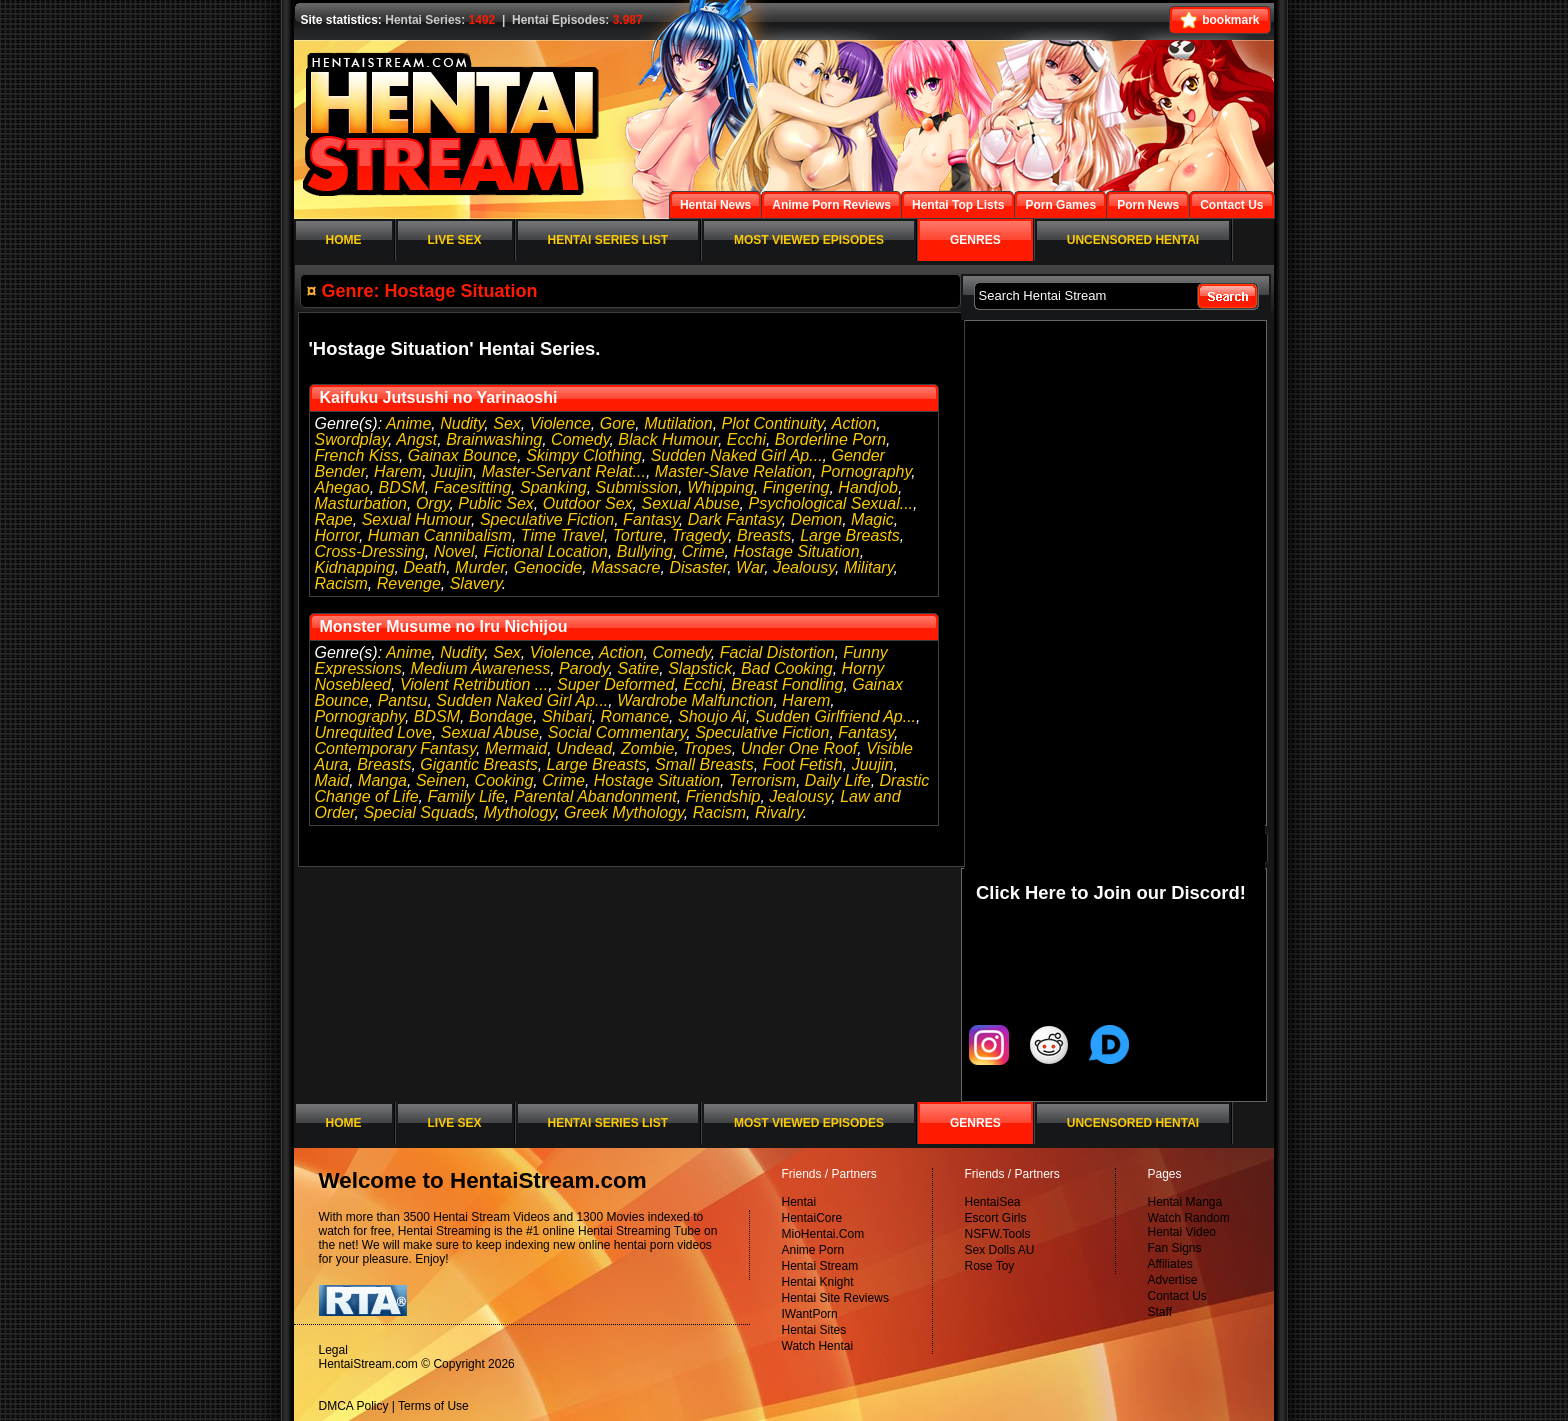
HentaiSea (993, 1202)
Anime (408, 423)
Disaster (698, 567)
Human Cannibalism (440, 535)
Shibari (567, 716)
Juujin (452, 471)
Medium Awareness (481, 668)
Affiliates (1170, 1264)
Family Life (465, 796)
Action (854, 423)
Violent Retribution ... (474, 684)
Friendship (723, 796)
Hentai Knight (818, 1282)
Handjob (868, 487)
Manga (382, 780)
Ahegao (342, 487)
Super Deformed (615, 684)
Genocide (548, 567)
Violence (560, 423)
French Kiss (357, 455)
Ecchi (746, 439)
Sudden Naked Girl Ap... (737, 455)
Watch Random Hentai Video (1189, 1225)
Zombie (647, 748)
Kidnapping (355, 567)
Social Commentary (617, 732)
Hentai (799, 1202)
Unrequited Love (373, 732)
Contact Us (1177, 1296)
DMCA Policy (354, 1406)
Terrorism (762, 780)
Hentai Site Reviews (835, 1298)
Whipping (720, 487)
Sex (507, 423)
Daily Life (838, 780)
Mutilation (678, 423)
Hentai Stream (820, 1266)
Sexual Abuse (690, 503)
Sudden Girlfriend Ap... (835, 716)
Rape (334, 519)
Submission (637, 487)
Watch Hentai (818, 1346)
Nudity (462, 423)
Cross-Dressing (370, 551)
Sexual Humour (416, 519)
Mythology (519, 812)
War (750, 567)
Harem (398, 471)
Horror (337, 535)
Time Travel (562, 535)
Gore (618, 423)
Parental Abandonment (595, 796)
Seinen (441, 780)
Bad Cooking (787, 668)
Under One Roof (799, 748)
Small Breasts (704, 764)
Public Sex (496, 503)
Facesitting (472, 487)
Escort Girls (996, 1218)
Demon (817, 519)
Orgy (432, 503)
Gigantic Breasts (478, 764)
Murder (480, 567)
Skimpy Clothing (584, 455)
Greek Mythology (624, 812)
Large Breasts (850, 535)
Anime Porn (813, 1250)
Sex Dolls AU (1000, 1250)
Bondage (501, 716)
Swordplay (352, 439)
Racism (341, 583)
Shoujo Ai (712, 716)
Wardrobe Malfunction (695, 700)
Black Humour (668, 439)
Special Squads (418, 812)
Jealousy (804, 567)
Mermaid (516, 748)
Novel (454, 551)
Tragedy (700, 535)
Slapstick (700, 668)
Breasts (764, 535)
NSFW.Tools (998, 1234)
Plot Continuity (773, 423)
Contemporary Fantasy (396, 748)
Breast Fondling (787, 684)
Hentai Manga (1185, 1202)
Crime (703, 551)
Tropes (707, 748)
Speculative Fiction (547, 519)
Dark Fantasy (735, 519)
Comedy (580, 439)
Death (424, 567)
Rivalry (779, 812)
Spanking (553, 487)
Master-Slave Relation (733, 471)
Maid (332, 780)
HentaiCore (812, 1218)
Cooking (504, 780)
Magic (872, 519)
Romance (635, 716)
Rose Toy (990, 1266)
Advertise (1173, 1280)
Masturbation (361, 503)
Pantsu (403, 700)
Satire (638, 668)
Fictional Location (545, 551)
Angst (416, 439)
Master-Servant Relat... (564, 471)
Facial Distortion (777, 652)
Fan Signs (1175, 1248)
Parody (584, 668)
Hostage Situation (796, 551)
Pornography (866, 471)
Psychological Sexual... (831, 503)
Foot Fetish (803, 764)
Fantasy (651, 519)
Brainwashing (494, 439)
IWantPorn (810, 1314)
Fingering (796, 487)
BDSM (402, 487)
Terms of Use (433, 1406)
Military (868, 567)
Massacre (625, 567)
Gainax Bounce (462, 455)
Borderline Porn (830, 439)
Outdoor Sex (588, 503)
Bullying (645, 551)
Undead (584, 748)
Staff (1160, 1312)
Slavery (476, 583)
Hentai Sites (814, 1330)
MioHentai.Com (823, 1234)
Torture (638, 535)
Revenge (409, 583)
